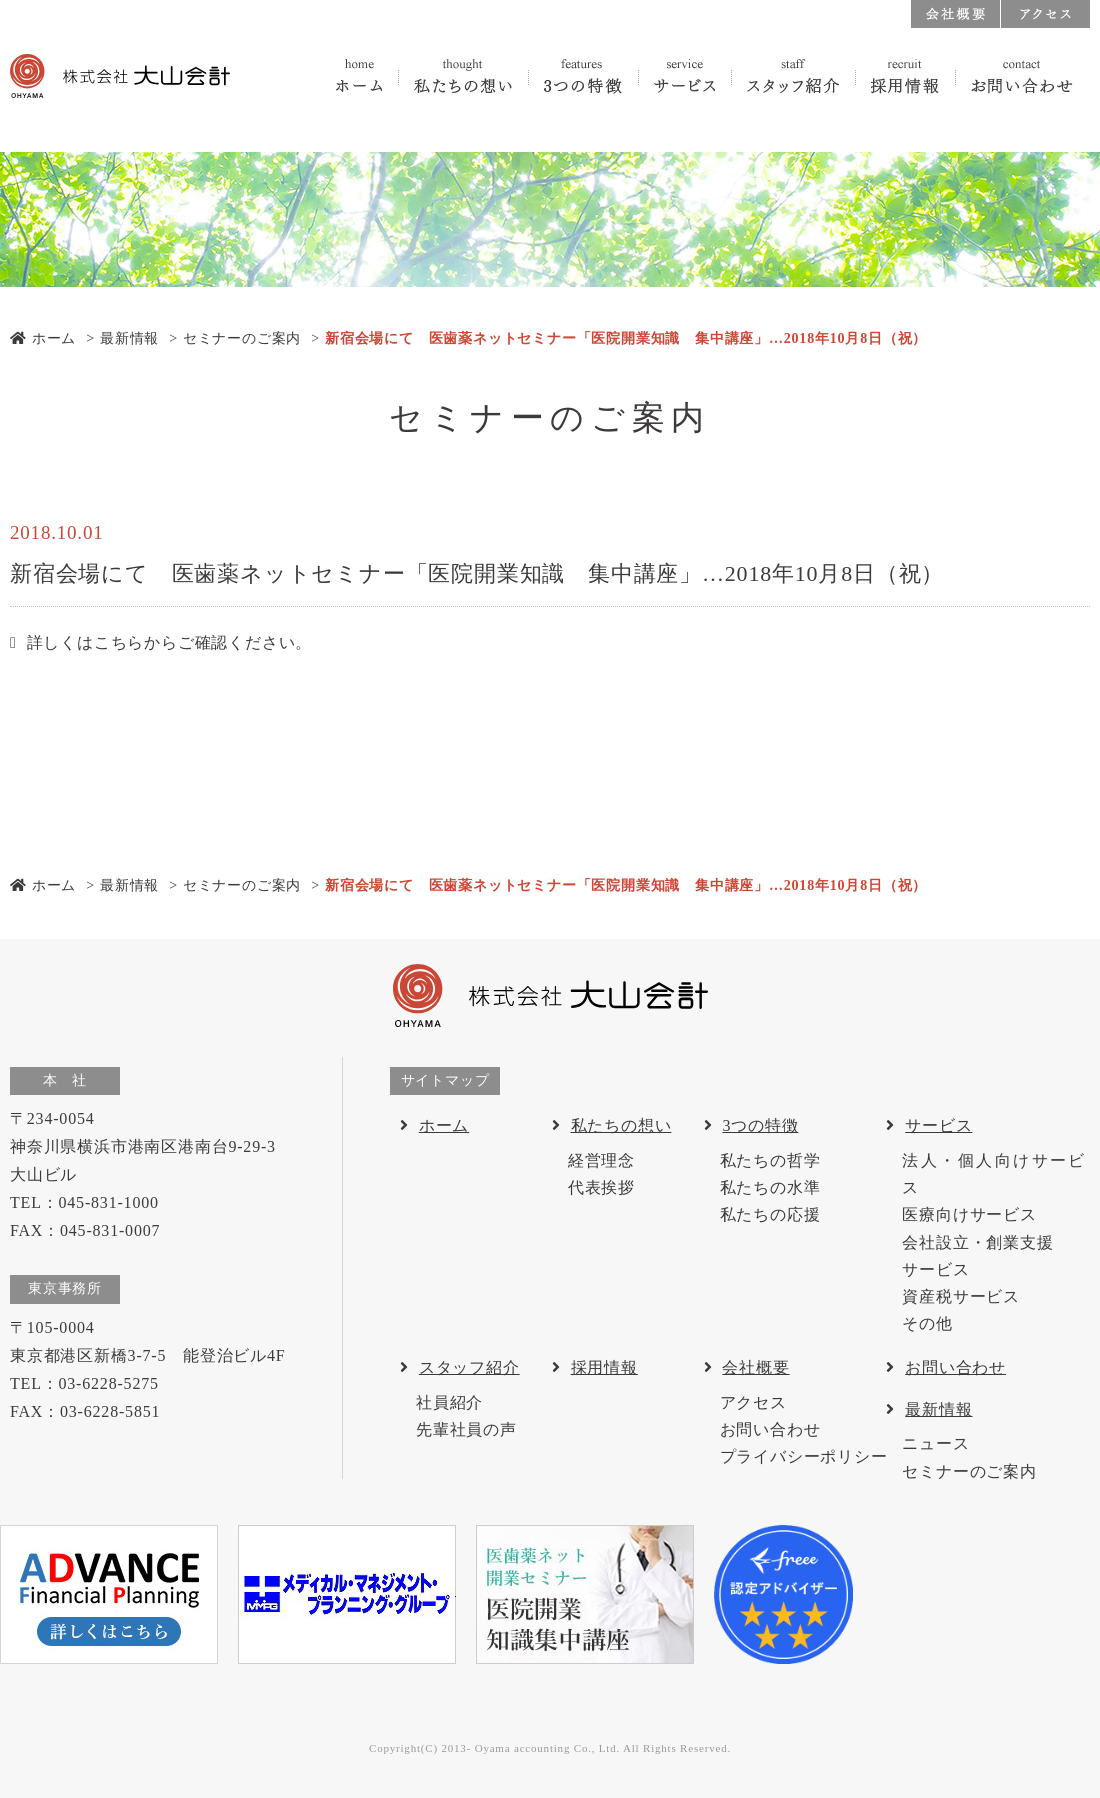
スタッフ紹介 (469, 1367)
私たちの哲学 (770, 1160)
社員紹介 (449, 1402)
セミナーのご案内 (242, 338)
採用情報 (604, 1367)
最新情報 (129, 338)
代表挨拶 (601, 1187)
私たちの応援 (770, 1214)
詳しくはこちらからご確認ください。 (170, 642)
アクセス (753, 1402)
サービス (938, 1125)
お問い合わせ (770, 1429)
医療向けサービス (969, 1214)
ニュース (935, 1443)
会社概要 (755, 1367)
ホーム (43, 338)
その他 (927, 1323)
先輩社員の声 (466, 1429)
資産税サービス (961, 1296)
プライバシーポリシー (804, 1456)
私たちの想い (621, 1125)
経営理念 (601, 1160)
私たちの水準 (770, 1187)
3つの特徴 (760, 1125)
